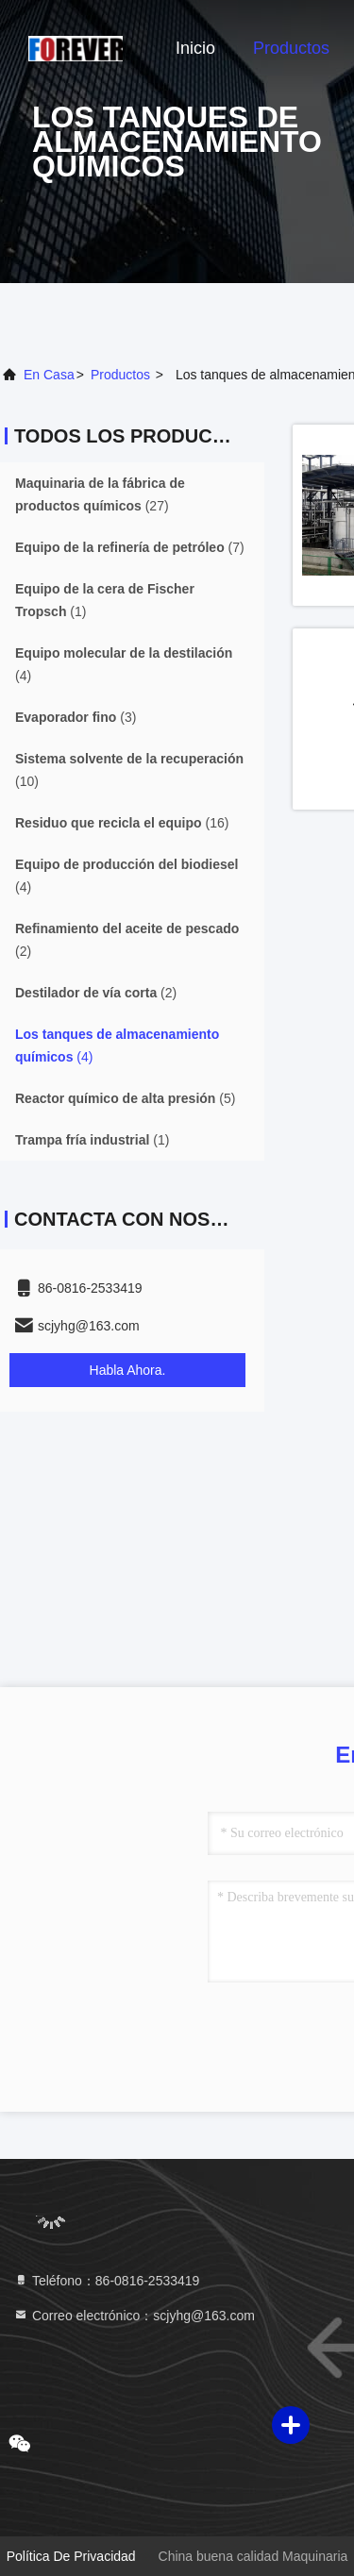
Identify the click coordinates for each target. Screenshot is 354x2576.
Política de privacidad (71, 2556)
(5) (125, 1098)
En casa (49, 374)
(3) (75, 717)
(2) (127, 940)
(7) (129, 547)
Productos (291, 48)
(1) (104, 600)
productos (120, 374)
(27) (100, 494)
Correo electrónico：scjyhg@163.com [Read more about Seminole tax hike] (134, 2315)
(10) (129, 770)
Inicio (195, 48)
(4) (123, 664)
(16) (121, 822)
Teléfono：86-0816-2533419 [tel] (106, 2280)
